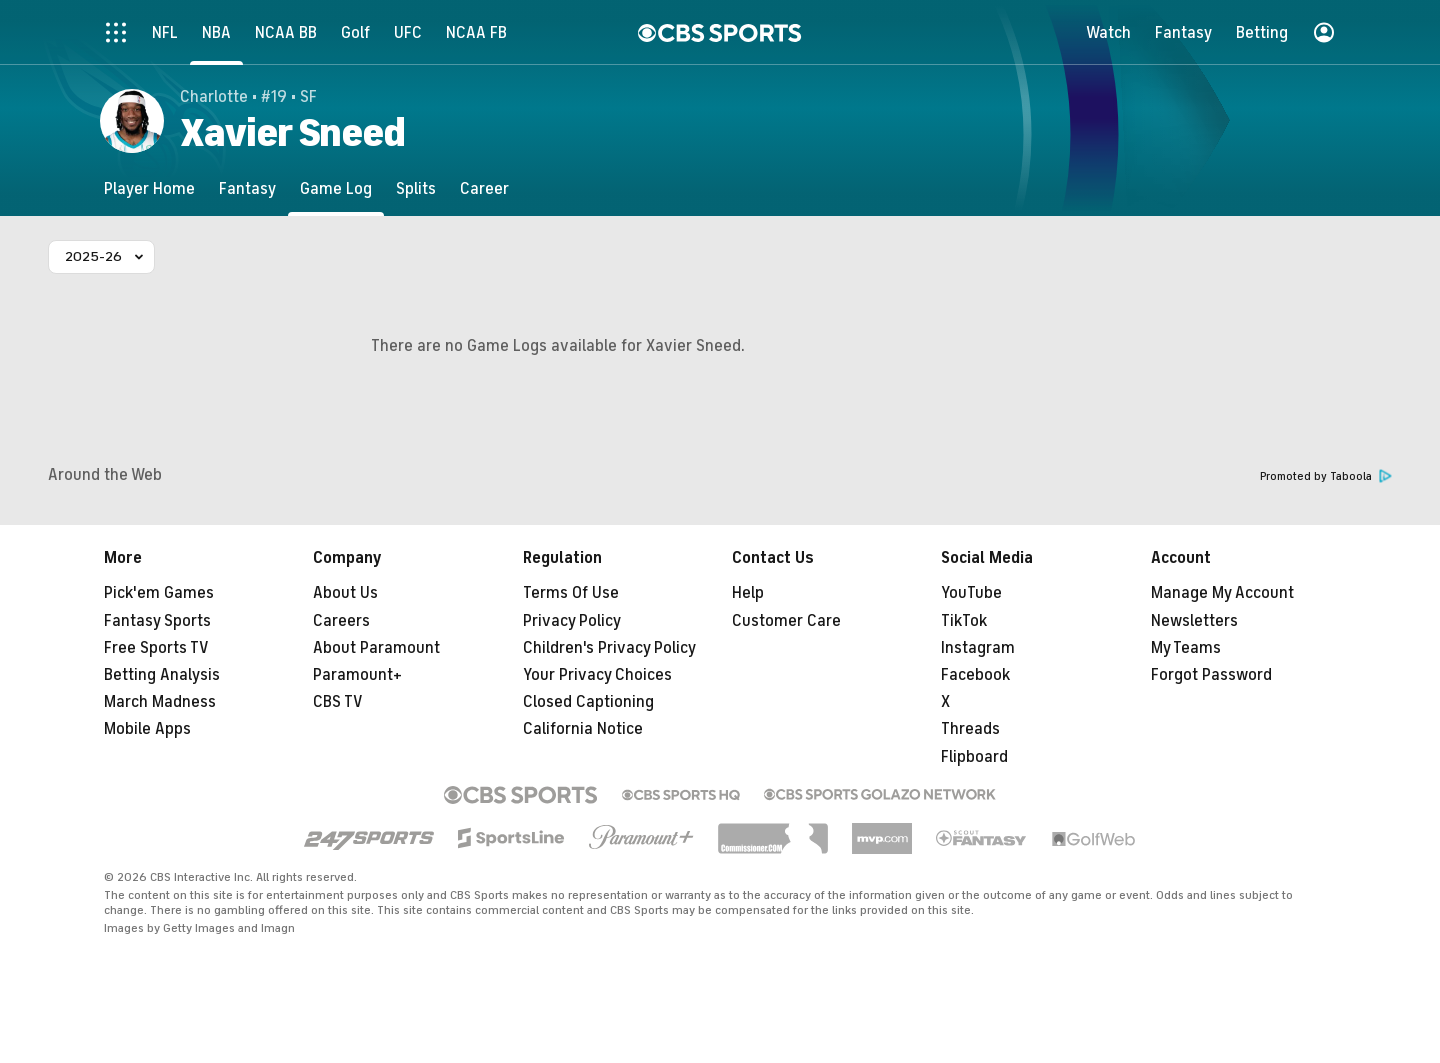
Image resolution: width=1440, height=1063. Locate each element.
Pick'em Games (159, 593)
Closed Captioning (588, 702)
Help (748, 593)
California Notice (583, 729)
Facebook (975, 675)
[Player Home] (149, 188)
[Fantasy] (247, 188)
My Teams (1186, 648)
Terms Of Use (571, 593)
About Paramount (376, 648)
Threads (970, 729)
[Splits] (416, 188)
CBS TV (338, 702)
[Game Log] (336, 188)
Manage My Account (1222, 593)
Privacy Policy (572, 621)
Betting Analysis (162, 675)
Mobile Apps (147, 729)
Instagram (978, 648)
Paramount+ (357, 675)
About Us (345, 593)
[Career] (484, 188)
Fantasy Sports (157, 621)
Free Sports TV (156, 648)
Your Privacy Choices (597, 675)
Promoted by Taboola (1326, 476)
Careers (341, 621)
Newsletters (1194, 621)
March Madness (160, 702)
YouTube (971, 593)
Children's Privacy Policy (609, 648)
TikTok (964, 621)
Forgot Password (1211, 675)
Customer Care (786, 621)
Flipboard (974, 757)
